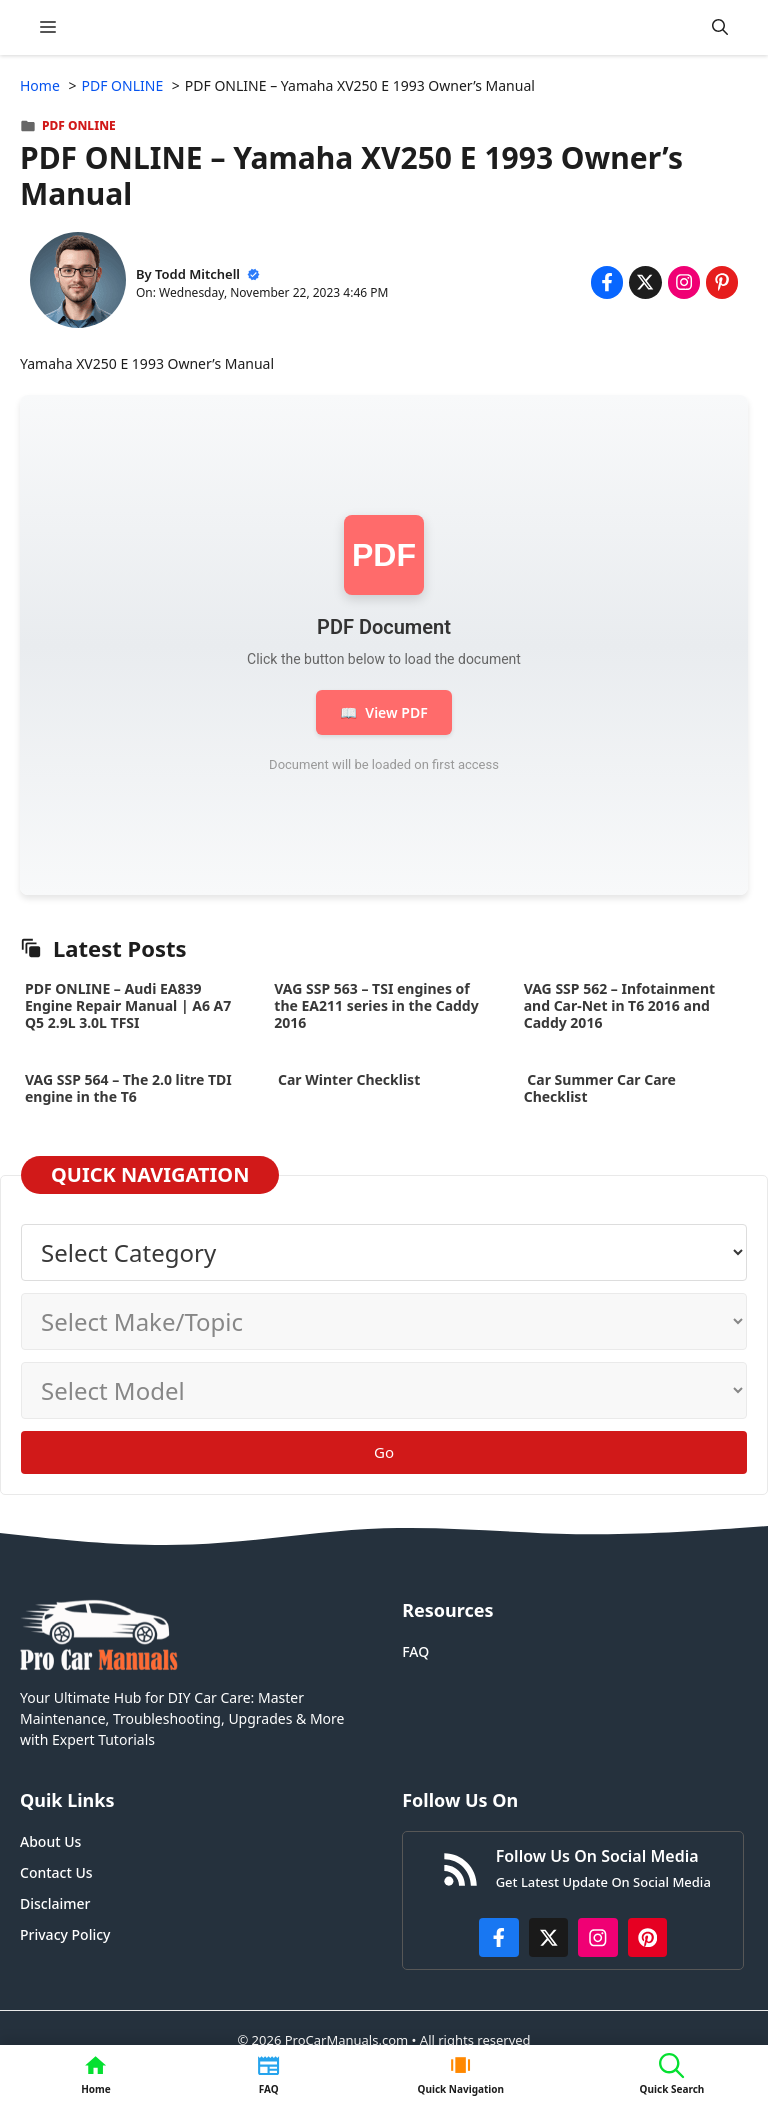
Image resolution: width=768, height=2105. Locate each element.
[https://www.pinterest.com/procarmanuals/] (648, 1938)
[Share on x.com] (645, 282)
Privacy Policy (65, 1934)
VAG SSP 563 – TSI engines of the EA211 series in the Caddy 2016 (376, 1005)
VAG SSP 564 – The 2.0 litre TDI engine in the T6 (128, 1088)
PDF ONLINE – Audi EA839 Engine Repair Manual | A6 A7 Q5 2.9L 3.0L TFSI (128, 1005)
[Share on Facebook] (607, 282)
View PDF (383, 712)
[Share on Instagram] (684, 282)
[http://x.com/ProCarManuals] (549, 1938)
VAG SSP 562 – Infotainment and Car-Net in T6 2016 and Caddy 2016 (619, 1005)
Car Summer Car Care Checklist (600, 1088)
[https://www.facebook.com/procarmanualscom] (499, 1938)
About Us (50, 1841)
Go (384, 1452)
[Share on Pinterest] (722, 282)
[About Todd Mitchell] (78, 282)
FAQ (415, 1651)
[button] (720, 27)
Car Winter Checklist (347, 1079)
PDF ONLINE (79, 125)
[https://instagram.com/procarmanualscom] (598, 1938)
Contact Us (56, 1872)
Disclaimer (55, 1903)
